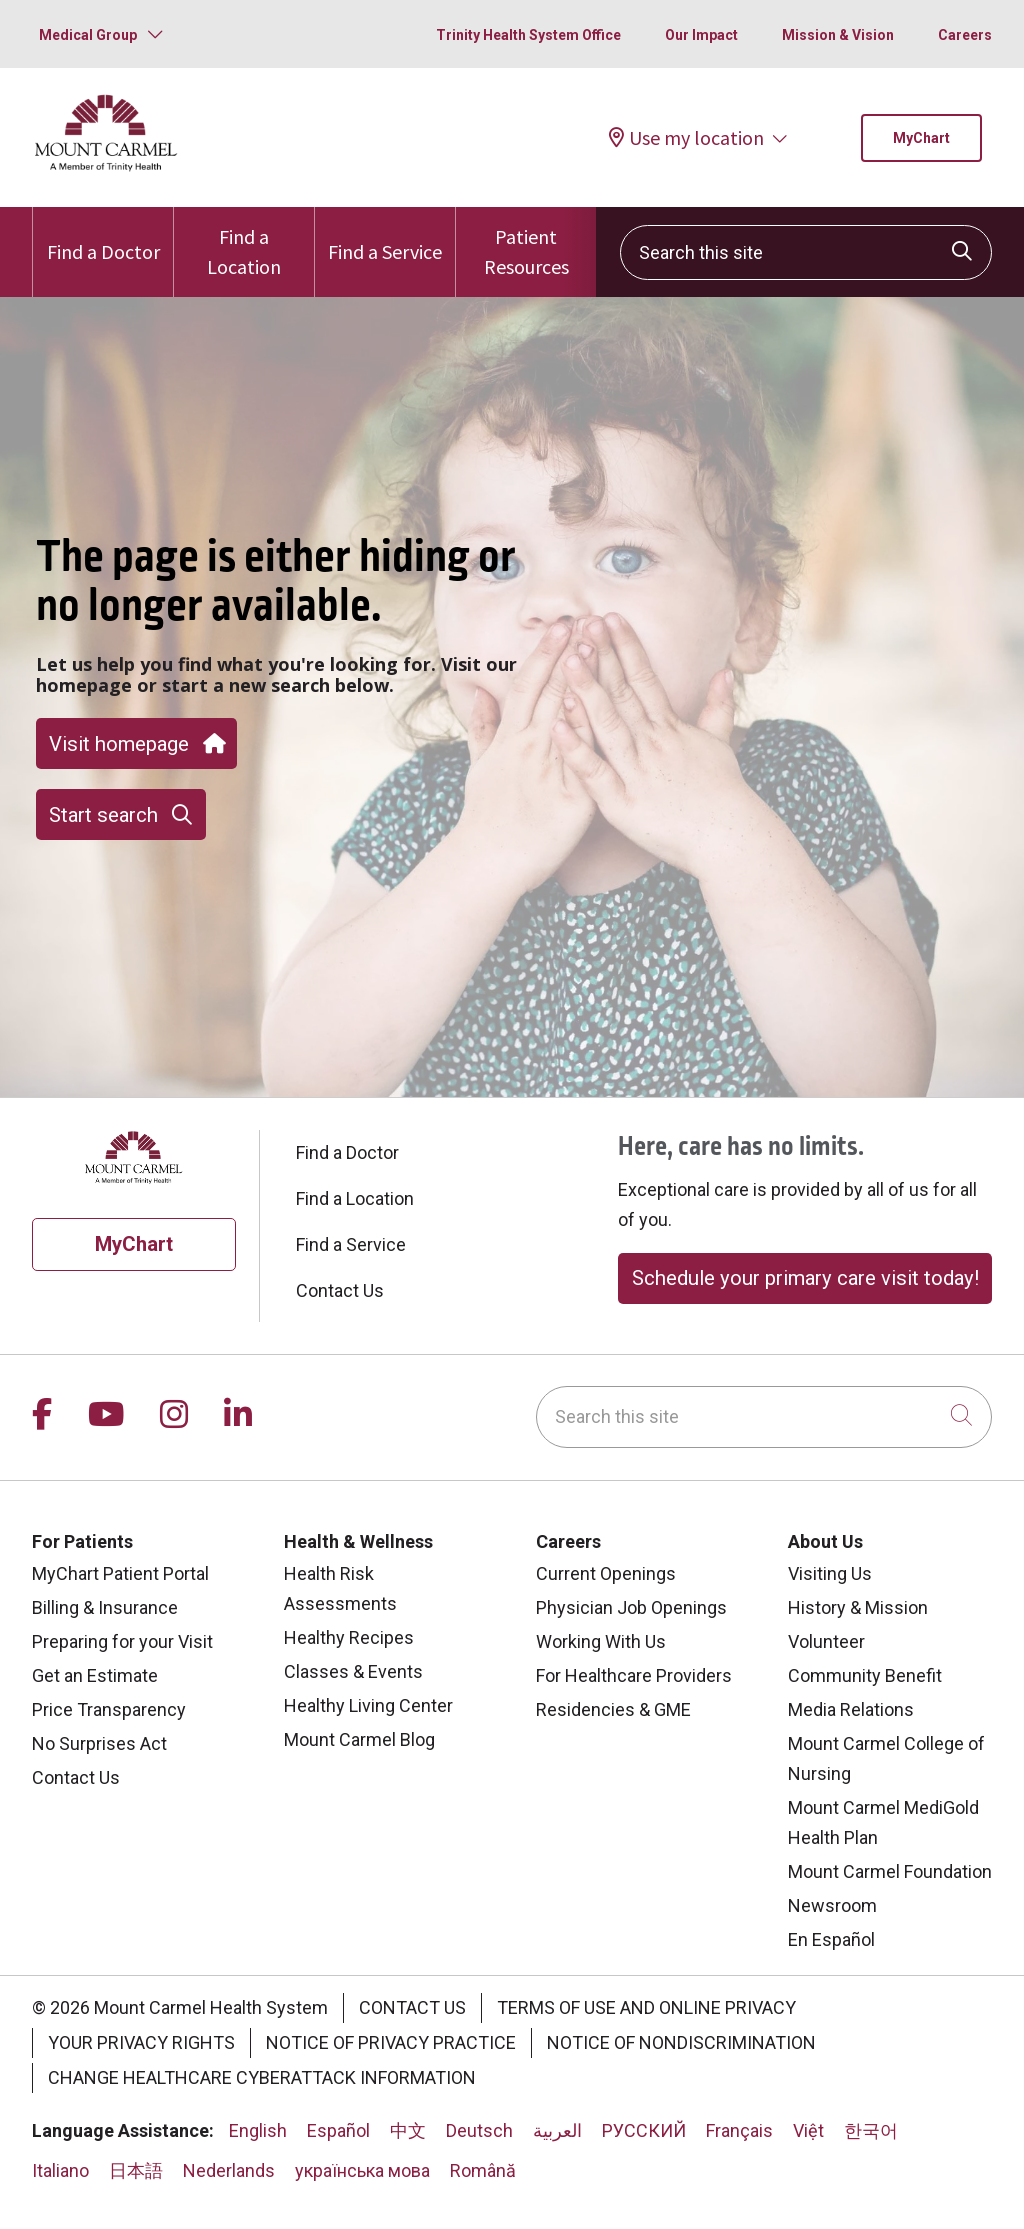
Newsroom (832, 1905)
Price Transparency (109, 1709)
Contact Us (340, 1290)
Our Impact (701, 35)
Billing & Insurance (105, 1607)
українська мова (362, 2170)
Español (338, 2130)
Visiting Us (830, 1573)
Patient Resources (526, 243)
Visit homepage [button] (136, 744)
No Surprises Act (99, 1743)
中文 (408, 2130)
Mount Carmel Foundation (890, 1871)
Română (483, 2170)
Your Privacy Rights (141, 2042)
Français (739, 2130)
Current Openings (606, 1573)
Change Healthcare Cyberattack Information (262, 2077)
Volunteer (826, 1641)
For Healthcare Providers (634, 1675)
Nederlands (229, 2170)
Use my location (686, 137)
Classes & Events (353, 1671)
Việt (808, 2130)
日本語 (136, 2170)
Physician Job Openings (631, 1607)
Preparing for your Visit (122, 1641)
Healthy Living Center (368, 1705)
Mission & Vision (838, 35)
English (258, 2130)
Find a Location (244, 243)
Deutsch (479, 2130)
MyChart (921, 138)
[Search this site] (806, 252)
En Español (831, 1939)
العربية (557, 2130)
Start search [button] (120, 815)
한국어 (871, 2130)
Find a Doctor (103, 235)
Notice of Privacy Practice (391, 2042)
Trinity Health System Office (528, 35)
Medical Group (88, 35)
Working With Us (601, 1641)
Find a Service (385, 235)
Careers (965, 35)
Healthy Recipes (349, 1637)
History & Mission (858, 1607)
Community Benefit (865, 1675)
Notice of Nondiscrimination (681, 2042)
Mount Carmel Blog (359, 1739)
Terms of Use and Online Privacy (646, 2007)
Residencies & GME (613, 1709)
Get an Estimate (95, 1675)
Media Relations (851, 1709)
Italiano (60, 2170)
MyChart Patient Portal (120, 1573)
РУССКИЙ (644, 2130)
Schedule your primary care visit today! (805, 1278)
